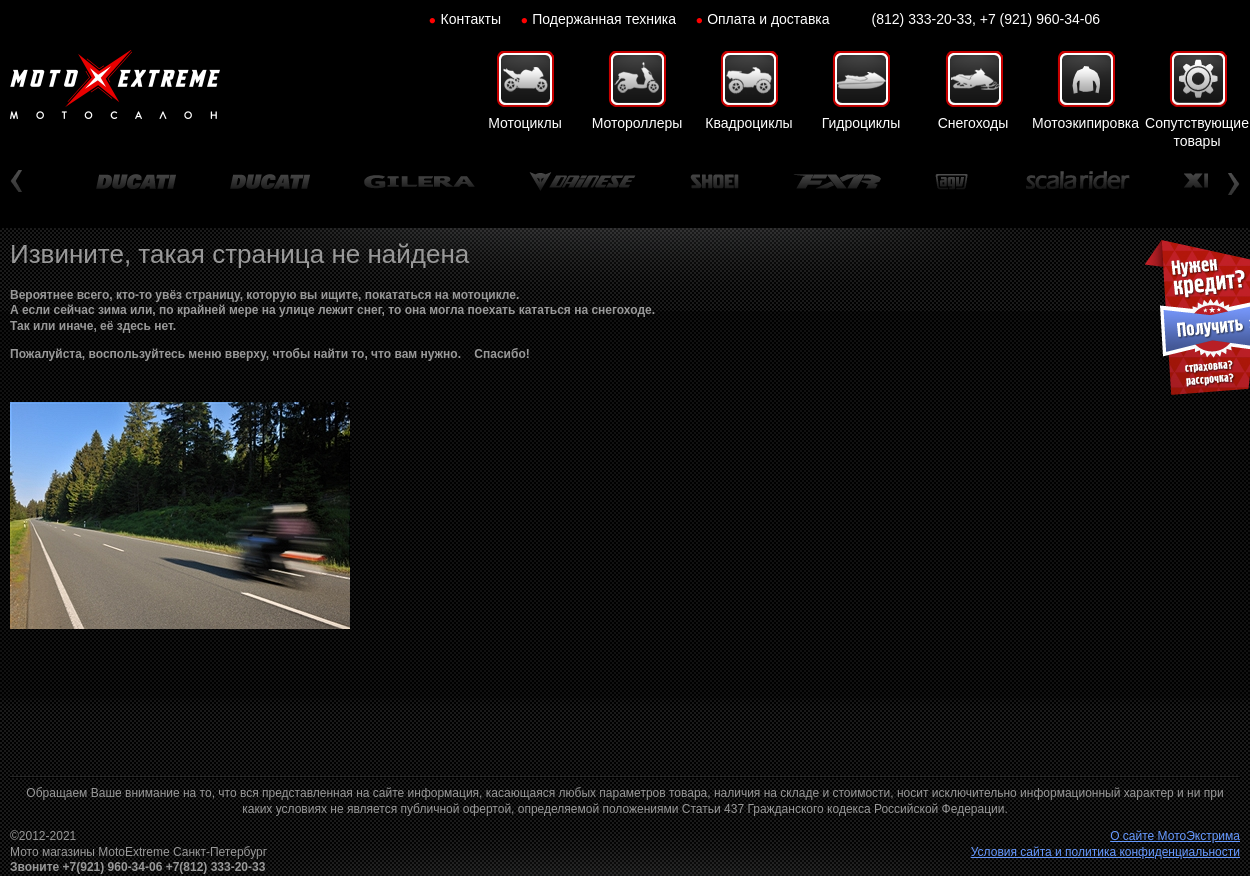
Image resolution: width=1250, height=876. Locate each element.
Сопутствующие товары (1197, 132)
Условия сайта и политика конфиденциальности (1105, 852)
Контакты (471, 19)
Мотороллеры (637, 123)
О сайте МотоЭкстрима (1175, 836)
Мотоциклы (525, 123)
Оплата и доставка (768, 19)
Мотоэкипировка (1085, 123)
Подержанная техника (604, 19)
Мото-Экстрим (115, 85)
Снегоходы (973, 123)
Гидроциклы (861, 123)
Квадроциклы (748, 123)
